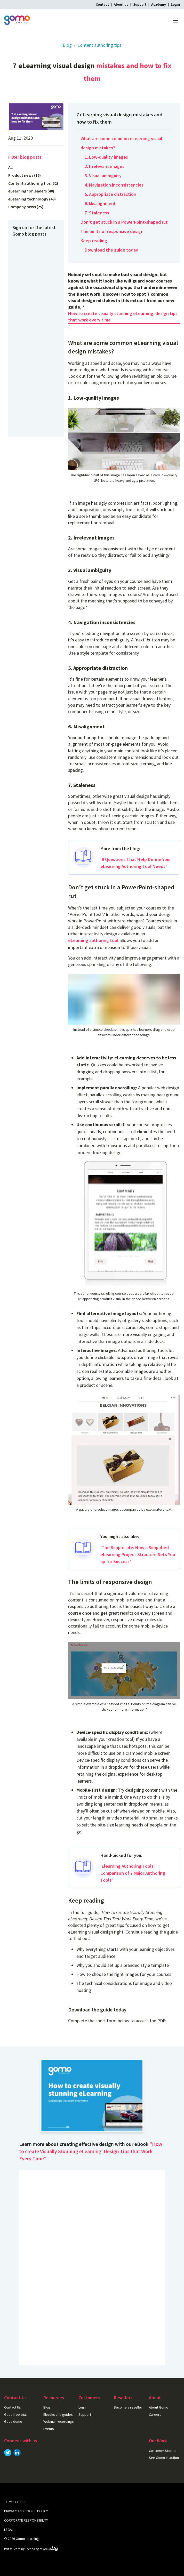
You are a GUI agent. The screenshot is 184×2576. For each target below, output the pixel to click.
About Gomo (158, 2407)
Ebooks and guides (58, 2414)
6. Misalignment (100, 203)
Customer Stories (162, 2450)
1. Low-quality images (106, 157)
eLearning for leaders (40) (31, 191)
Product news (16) (24, 175)
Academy (158, 4)
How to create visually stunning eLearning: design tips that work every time (123, 316)
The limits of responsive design (112, 231)
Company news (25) (25, 206)
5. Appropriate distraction (110, 194)
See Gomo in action (164, 2457)
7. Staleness (97, 213)
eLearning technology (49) (32, 199)
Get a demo (13, 2421)
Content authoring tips (99, 45)
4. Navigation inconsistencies (114, 185)
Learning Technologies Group (35, 2549)
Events (48, 2428)
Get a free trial (15, 2414)
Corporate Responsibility (26, 2520)
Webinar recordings (58, 2421)
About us (121, 4)
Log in (82, 2407)
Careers (155, 2414)
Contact (102, 4)
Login (175, 4)
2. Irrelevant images (104, 166)
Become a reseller (128, 2407)
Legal (8, 2529)
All (10, 167)
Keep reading (94, 241)
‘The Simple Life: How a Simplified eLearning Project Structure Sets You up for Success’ (137, 1554)
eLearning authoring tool (93, 940)
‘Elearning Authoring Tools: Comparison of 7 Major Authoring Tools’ (132, 1873)
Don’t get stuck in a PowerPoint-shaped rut (124, 222)
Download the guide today (111, 250)
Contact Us (12, 2407)
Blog (67, 45)
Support (139, 4)
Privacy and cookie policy (26, 2511)
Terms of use (15, 2502)
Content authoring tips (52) (33, 183)
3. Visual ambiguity (103, 176)
